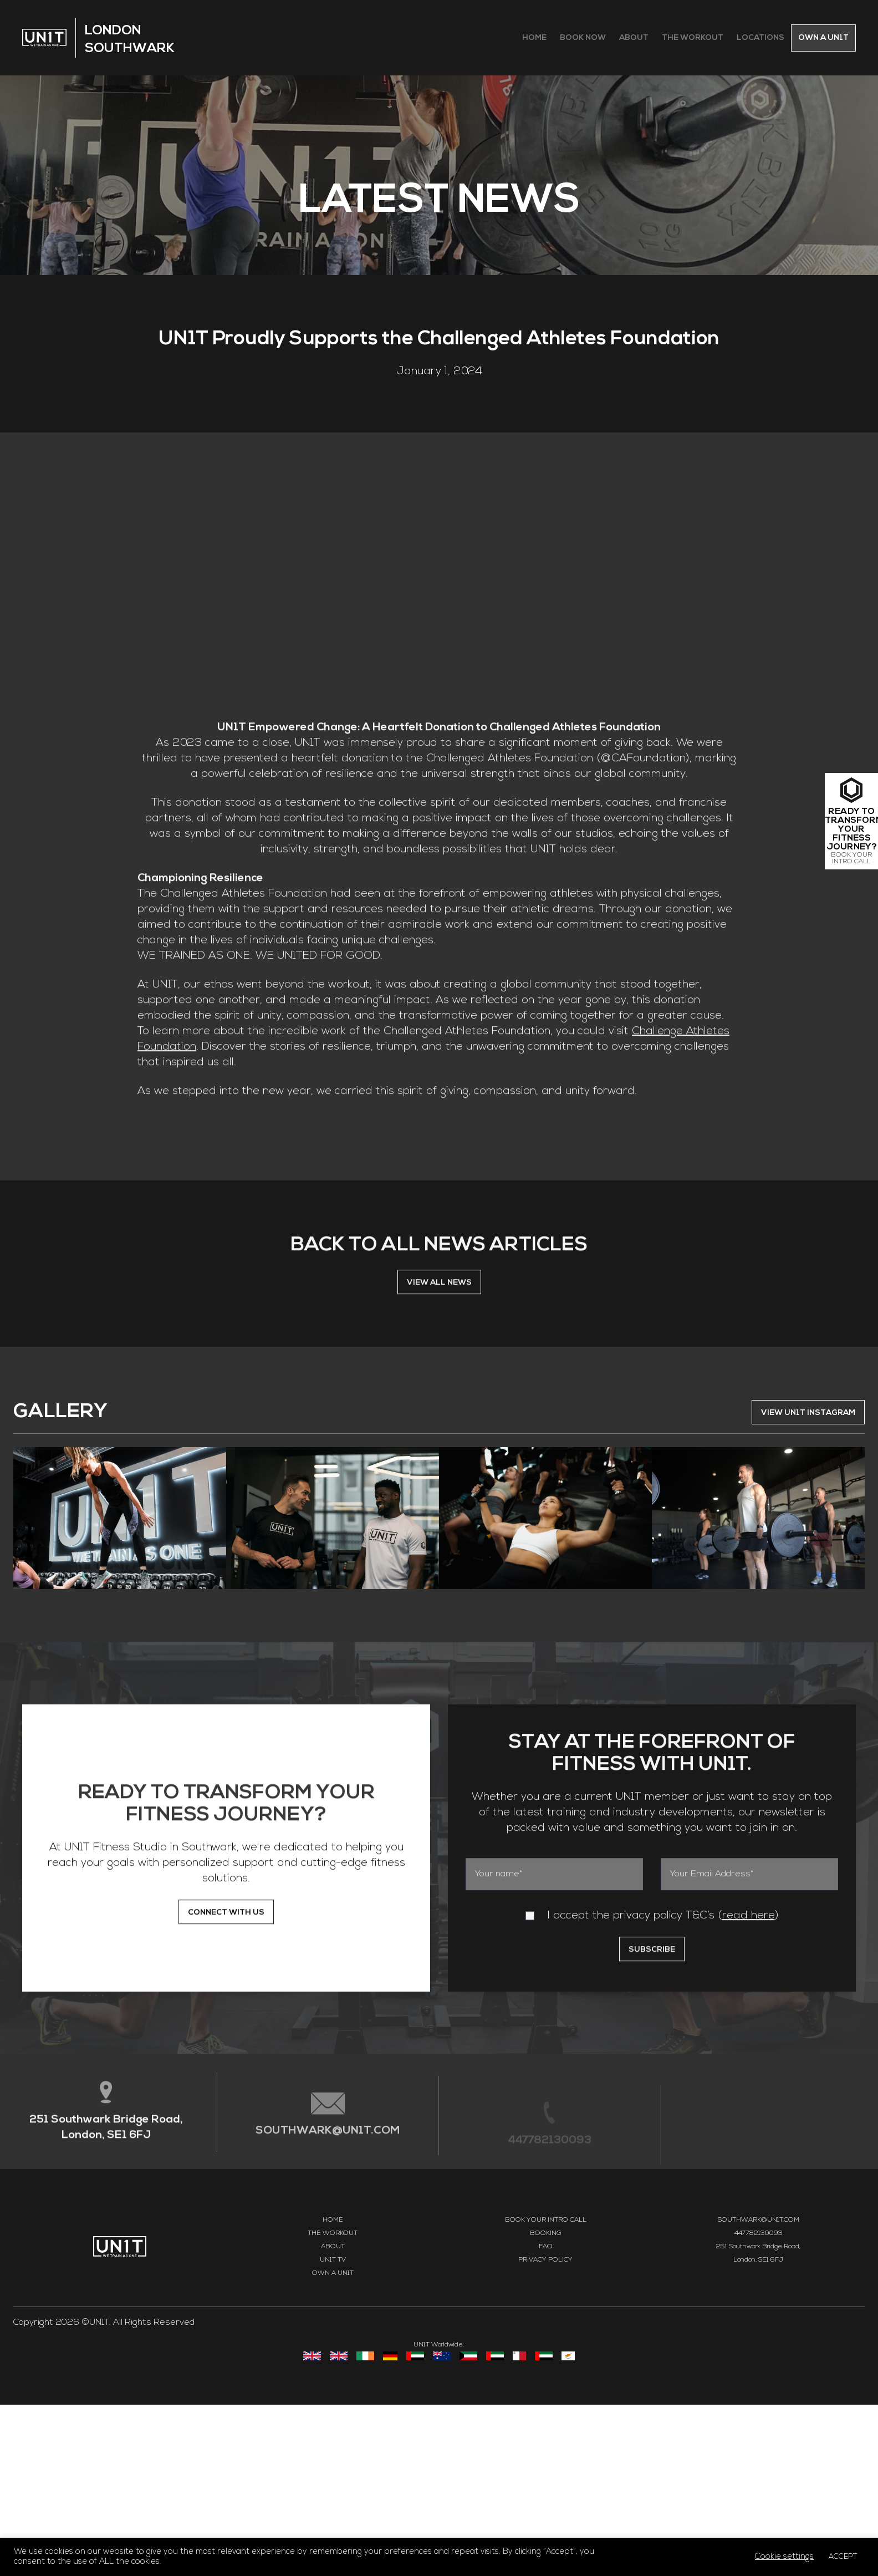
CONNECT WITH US (226, 2090)
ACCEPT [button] (843, 2556)
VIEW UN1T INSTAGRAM (808, 1584)
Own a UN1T (333, 2444)
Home (534, 38)
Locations (760, 38)
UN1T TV (333, 2431)
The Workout (692, 38)
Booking (545, 2404)
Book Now (583, 38)
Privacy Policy (545, 2431)
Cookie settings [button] (784, 2557)
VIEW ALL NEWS (439, 1460)
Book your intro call (545, 2391)
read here (748, 2093)
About (634, 38)
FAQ (545, 2418)
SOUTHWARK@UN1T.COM (328, 2314)
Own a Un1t (823, 38)
